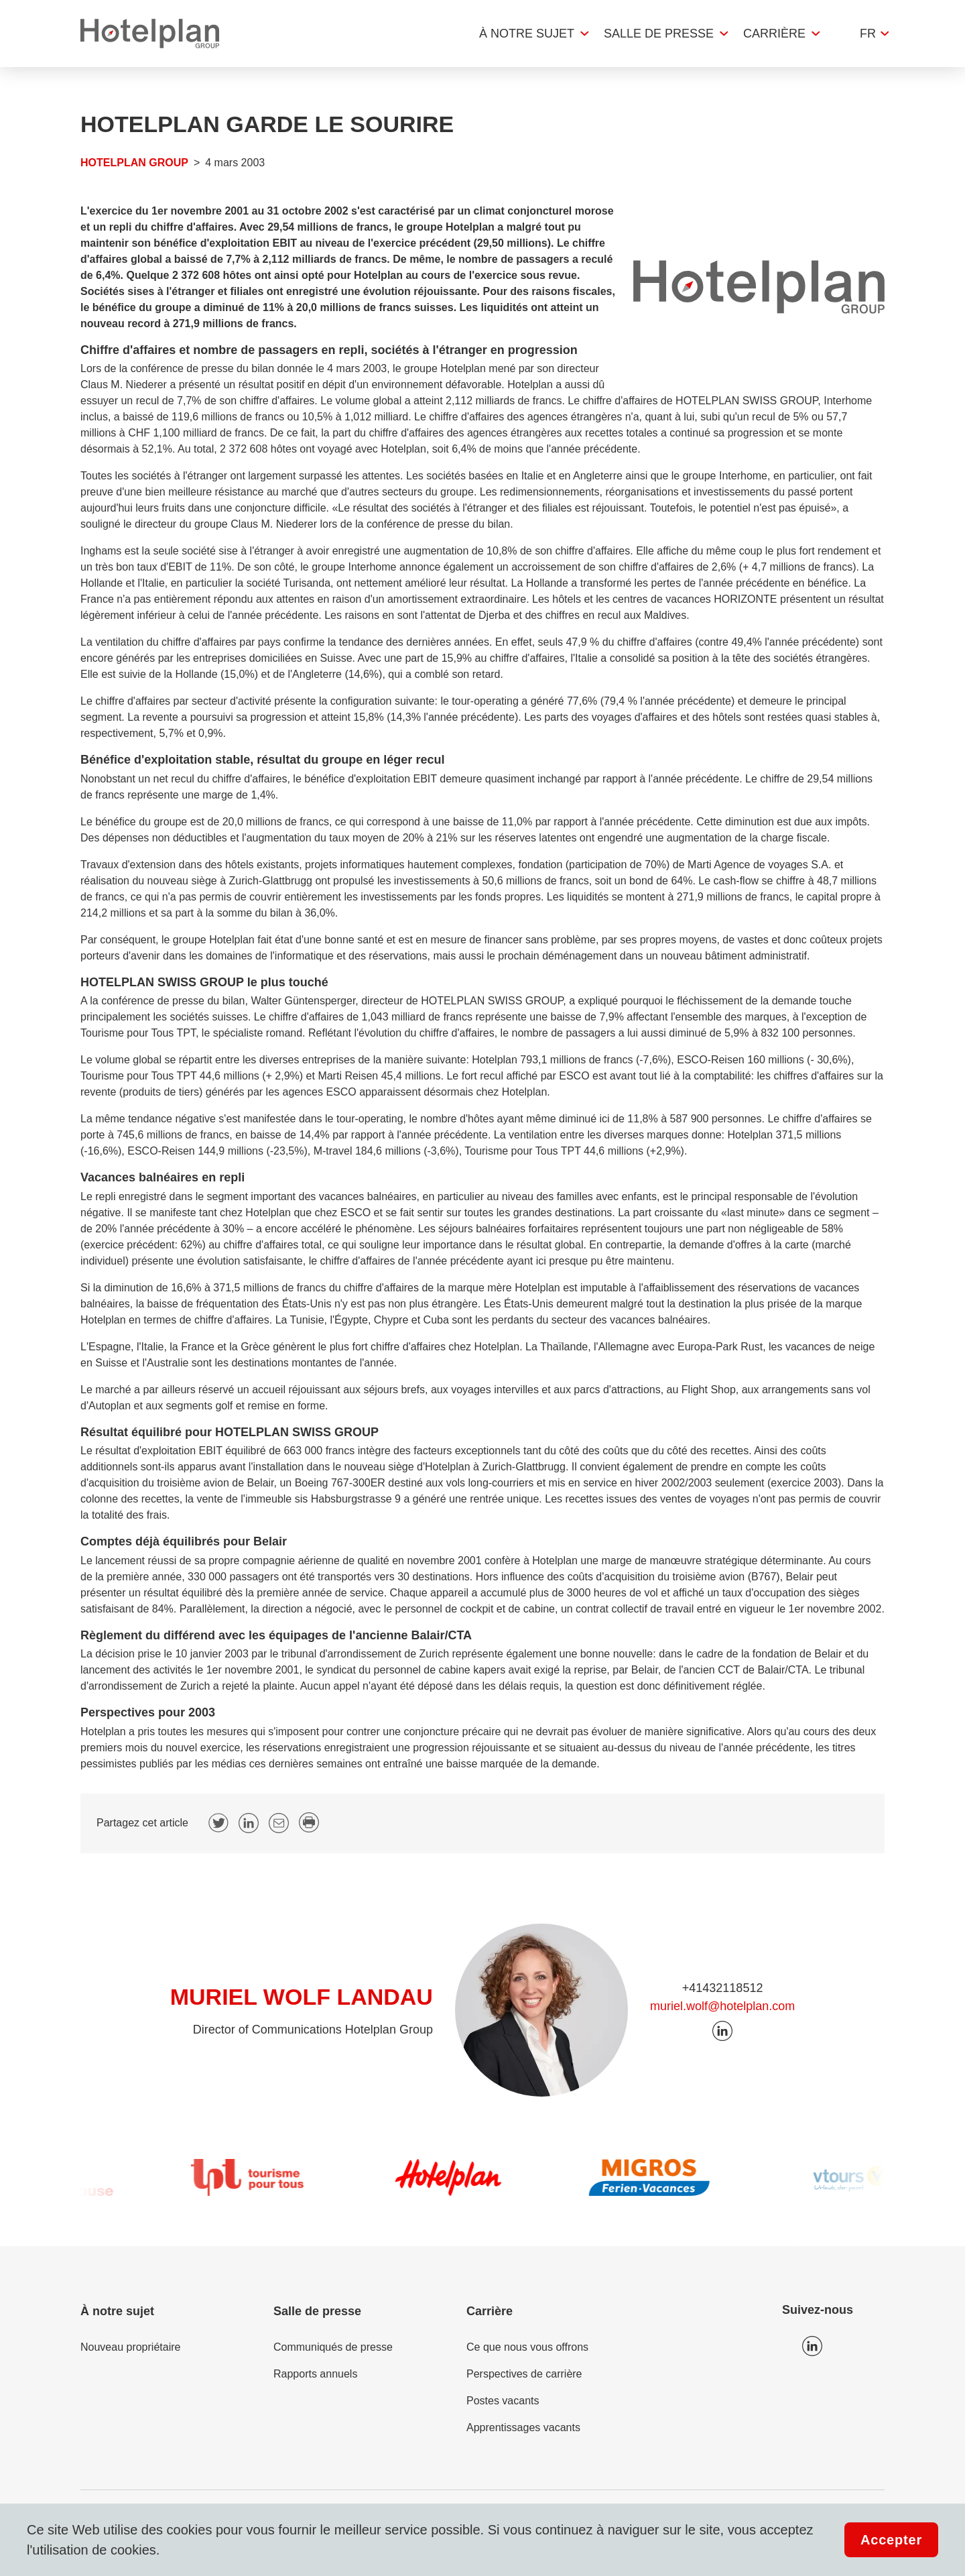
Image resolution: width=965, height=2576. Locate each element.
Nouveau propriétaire (130, 2347)
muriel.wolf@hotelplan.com (722, 2006)
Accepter (891, 2539)
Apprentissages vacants (523, 2427)
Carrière (774, 33)
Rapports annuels (315, 2374)
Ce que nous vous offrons (527, 2347)
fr (868, 33)
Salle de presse (659, 33)
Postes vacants (502, 2400)
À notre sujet (526, 33)
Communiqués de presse (333, 2347)
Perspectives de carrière (524, 2374)
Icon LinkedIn (812, 2346)
